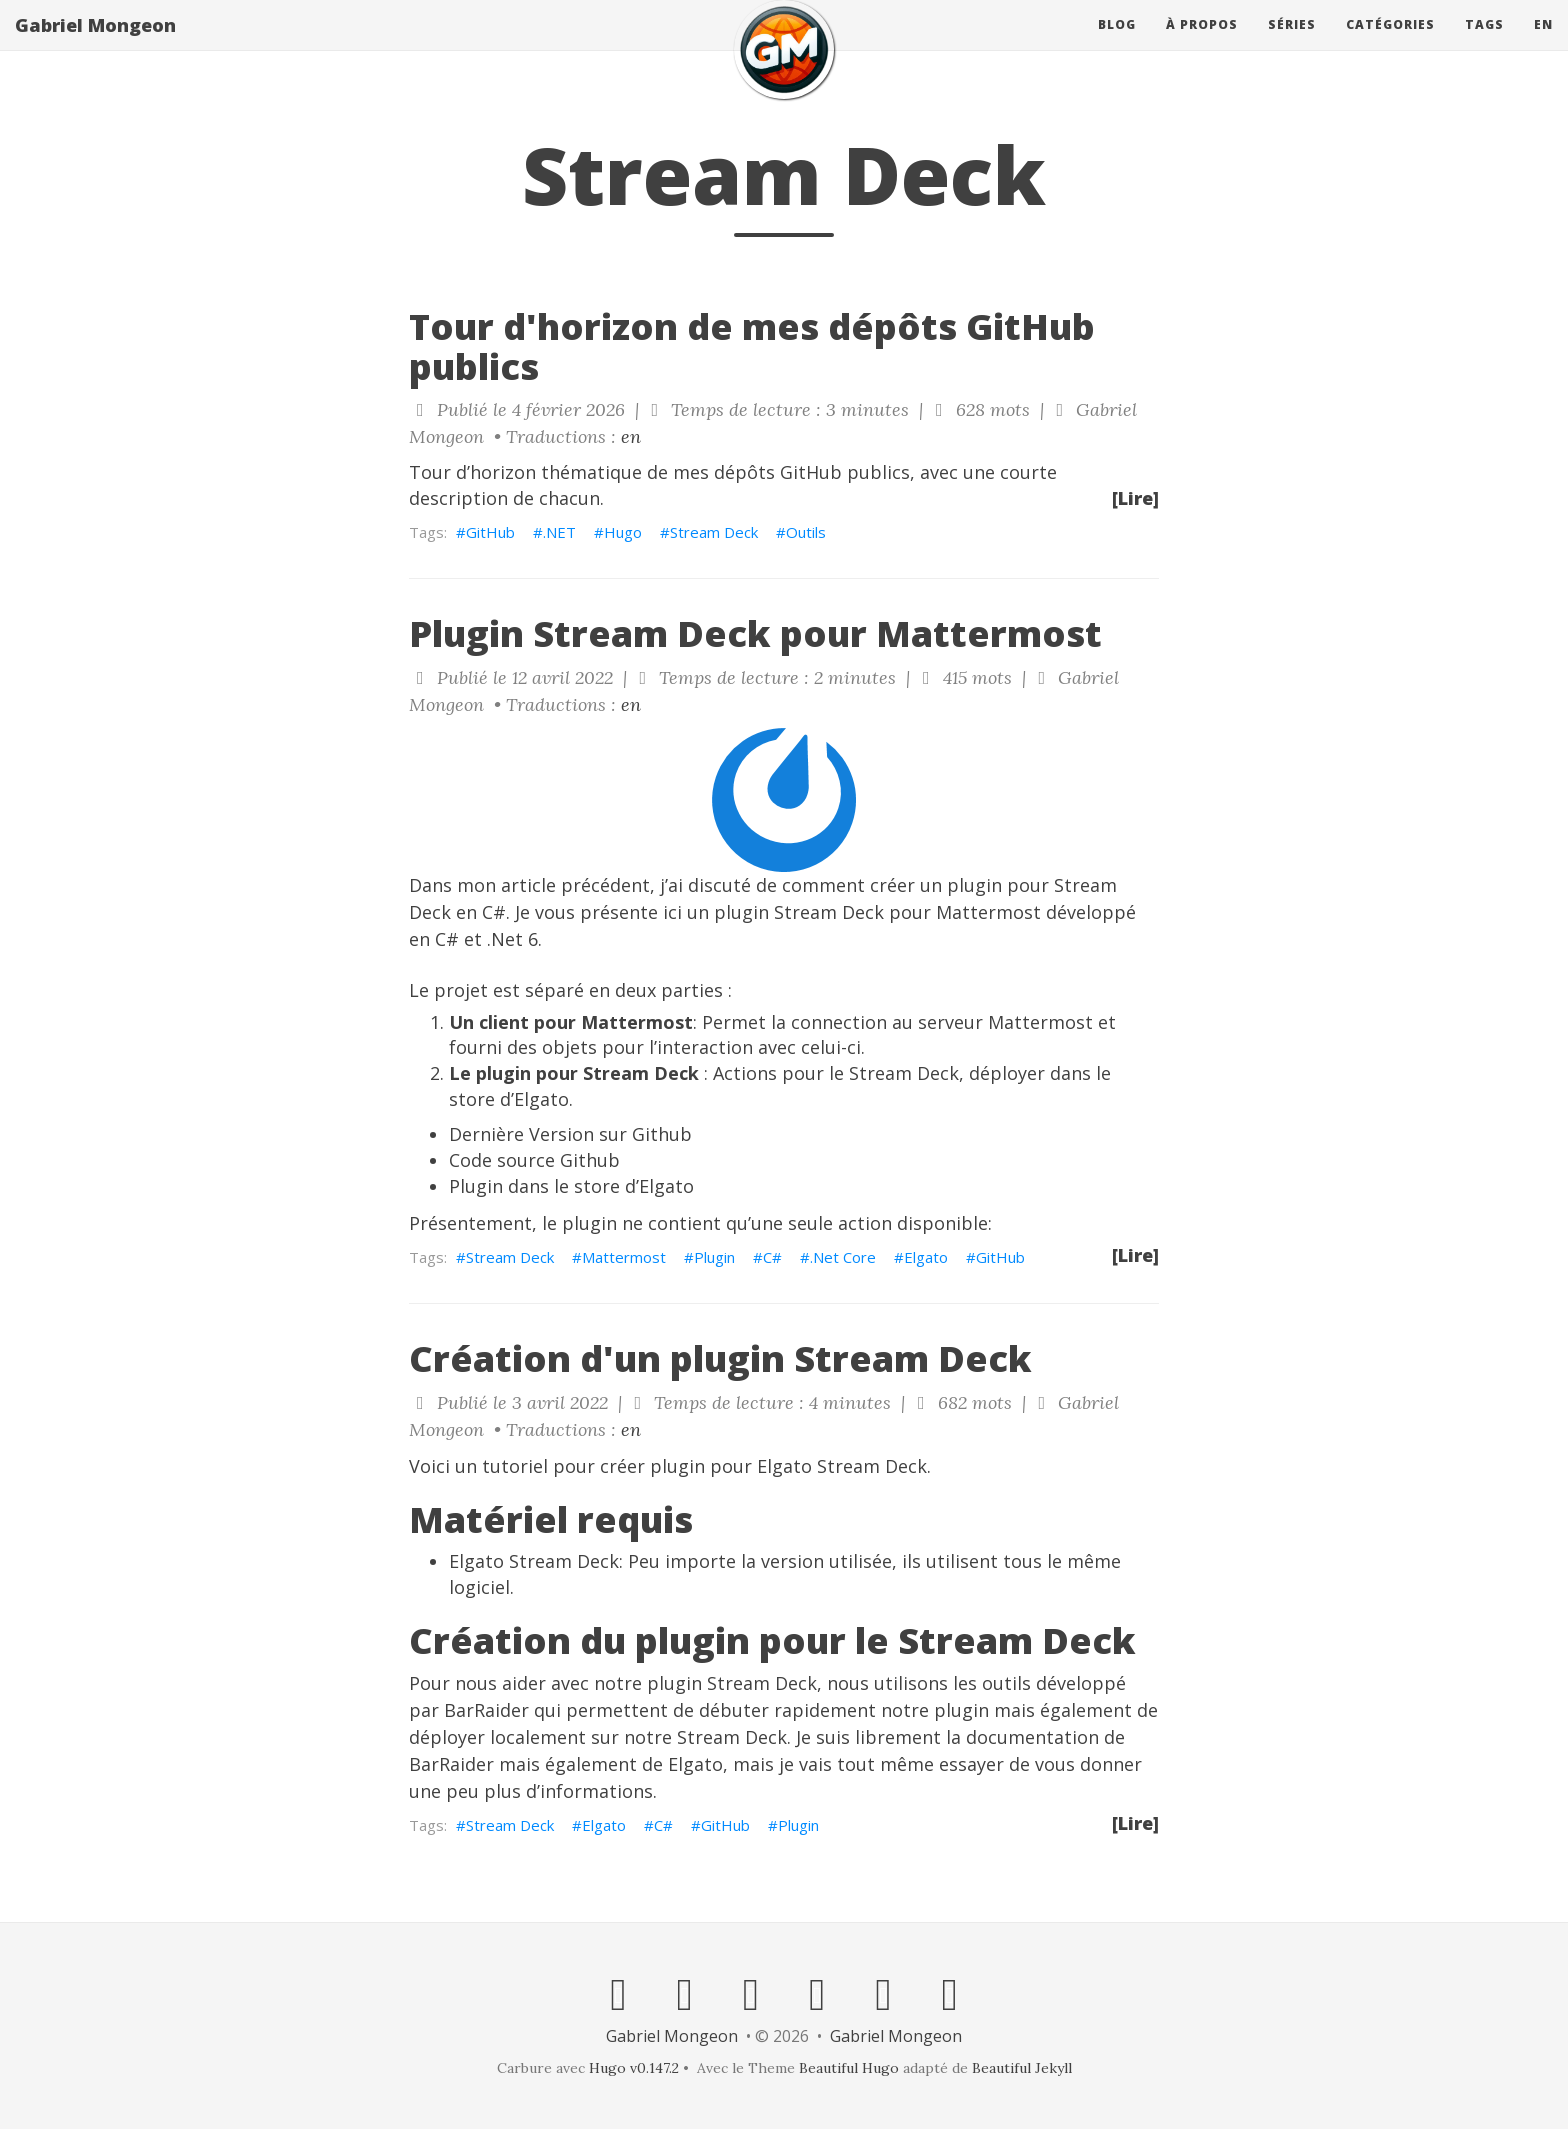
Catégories (1390, 44)
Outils (806, 532)
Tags (1484, 44)
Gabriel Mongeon (95, 45)
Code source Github (534, 1160)
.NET (559, 532)
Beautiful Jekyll (1022, 2068)
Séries (1292, 44)
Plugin (714, 1257)
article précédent (575, 885)
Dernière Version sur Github (570, 1134)
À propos (1202, 44)
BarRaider (486, 1710)
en (1543, 44)
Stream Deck (714, 532)
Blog (1117, 44)
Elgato (926, 1257)
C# (772, 1257)
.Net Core (843, 1257)
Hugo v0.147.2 (634, 2068)
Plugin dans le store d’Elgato (571, 1186)
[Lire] (1135, 498)
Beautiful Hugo (849, 2068)
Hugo (623, 532)
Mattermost (624, 1257)
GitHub (490, 532)
